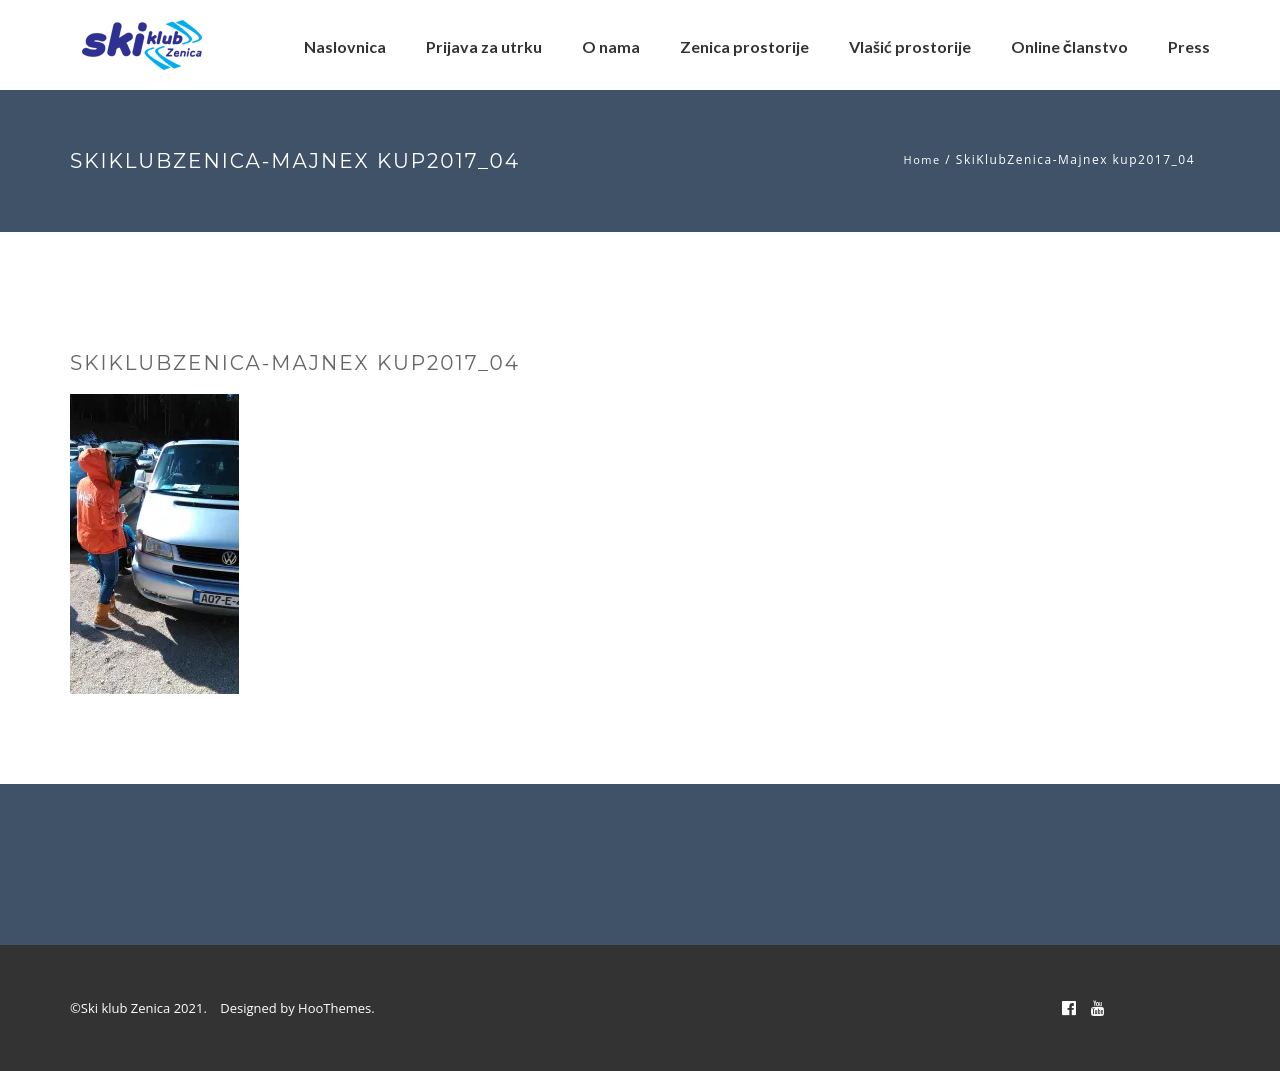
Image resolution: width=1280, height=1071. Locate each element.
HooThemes (334, 1008)
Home (922, 159)
